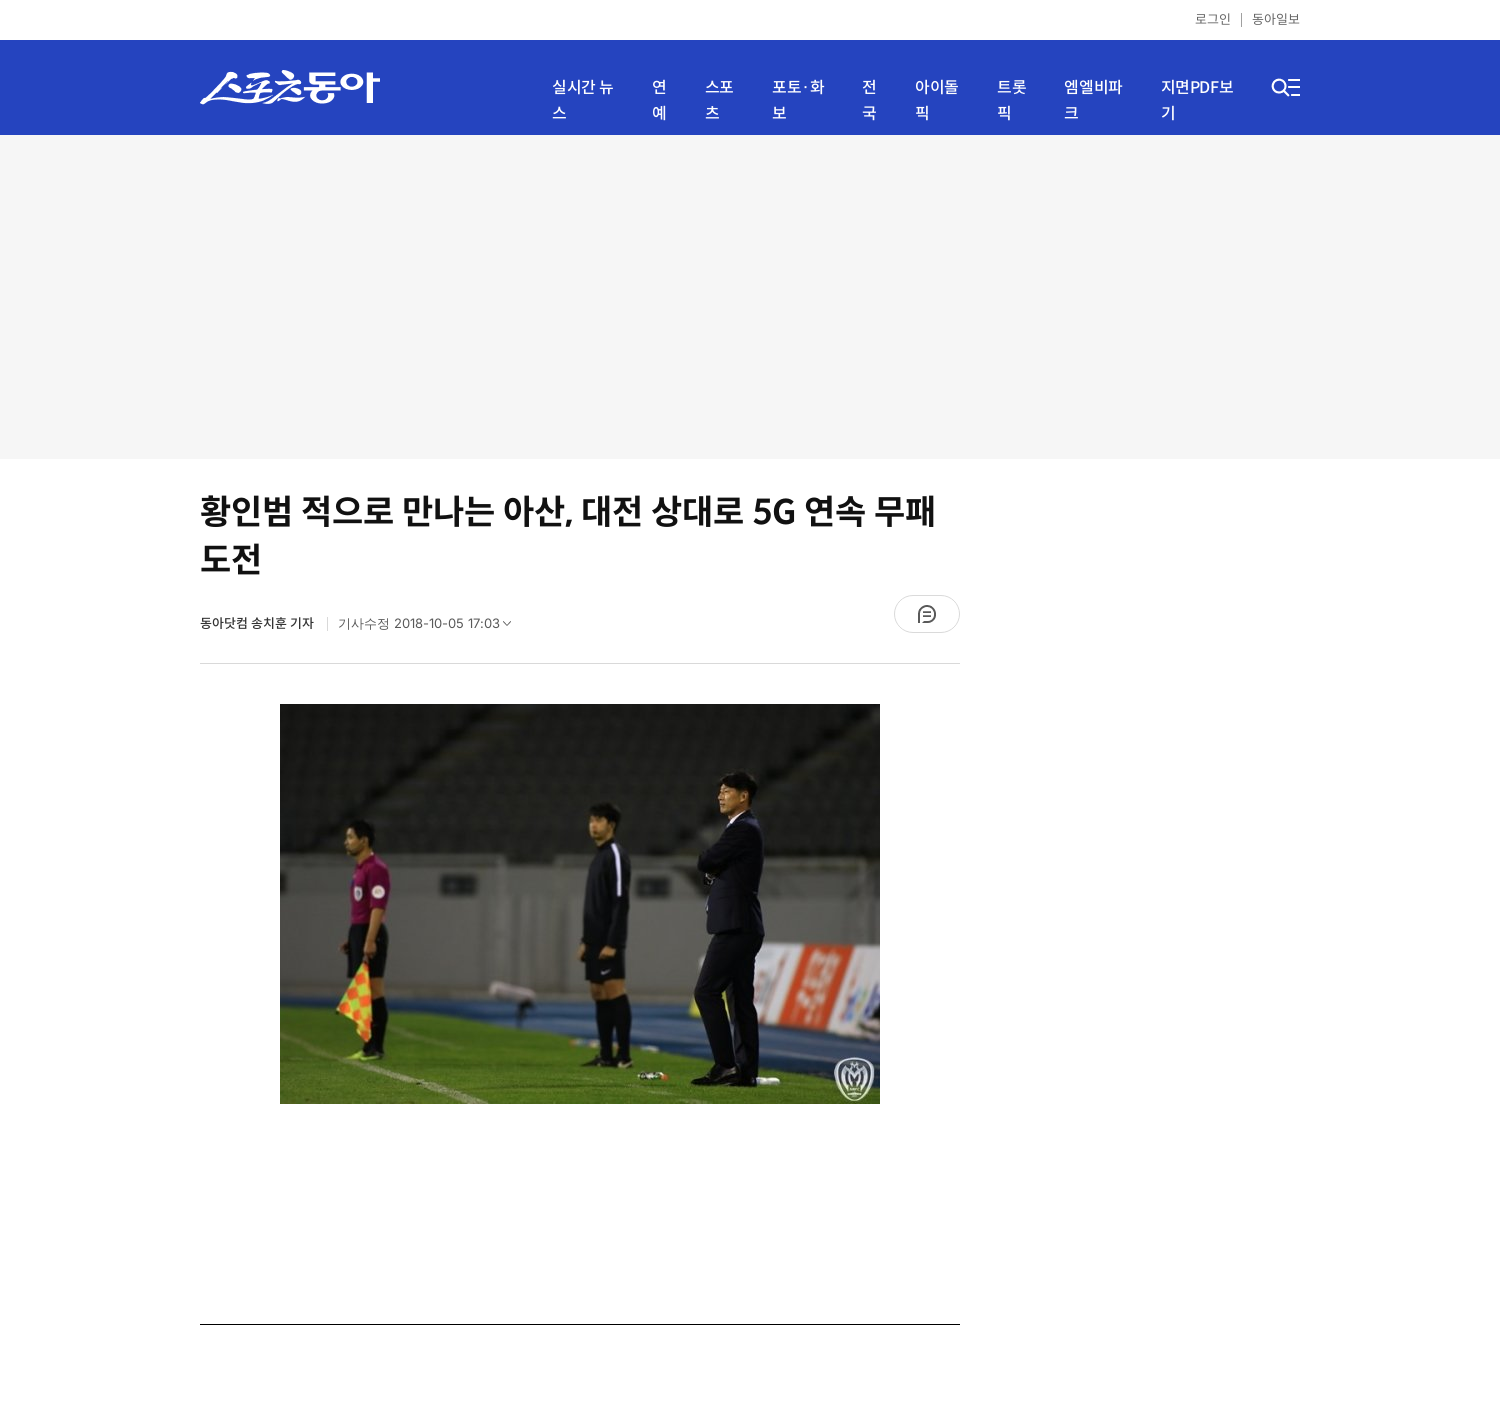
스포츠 (719, 100)
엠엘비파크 (1093, 100)
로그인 (1213, 19)
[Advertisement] (750, 295)
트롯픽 (1011, 100)
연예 (659, 100)
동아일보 (1276, 19)
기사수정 (431, 628)
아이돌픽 (937, 100)
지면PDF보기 (1197, 100)
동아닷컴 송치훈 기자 (258, 623)
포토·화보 (798, 100)
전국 (869, 100)
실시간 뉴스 (583, 100)
